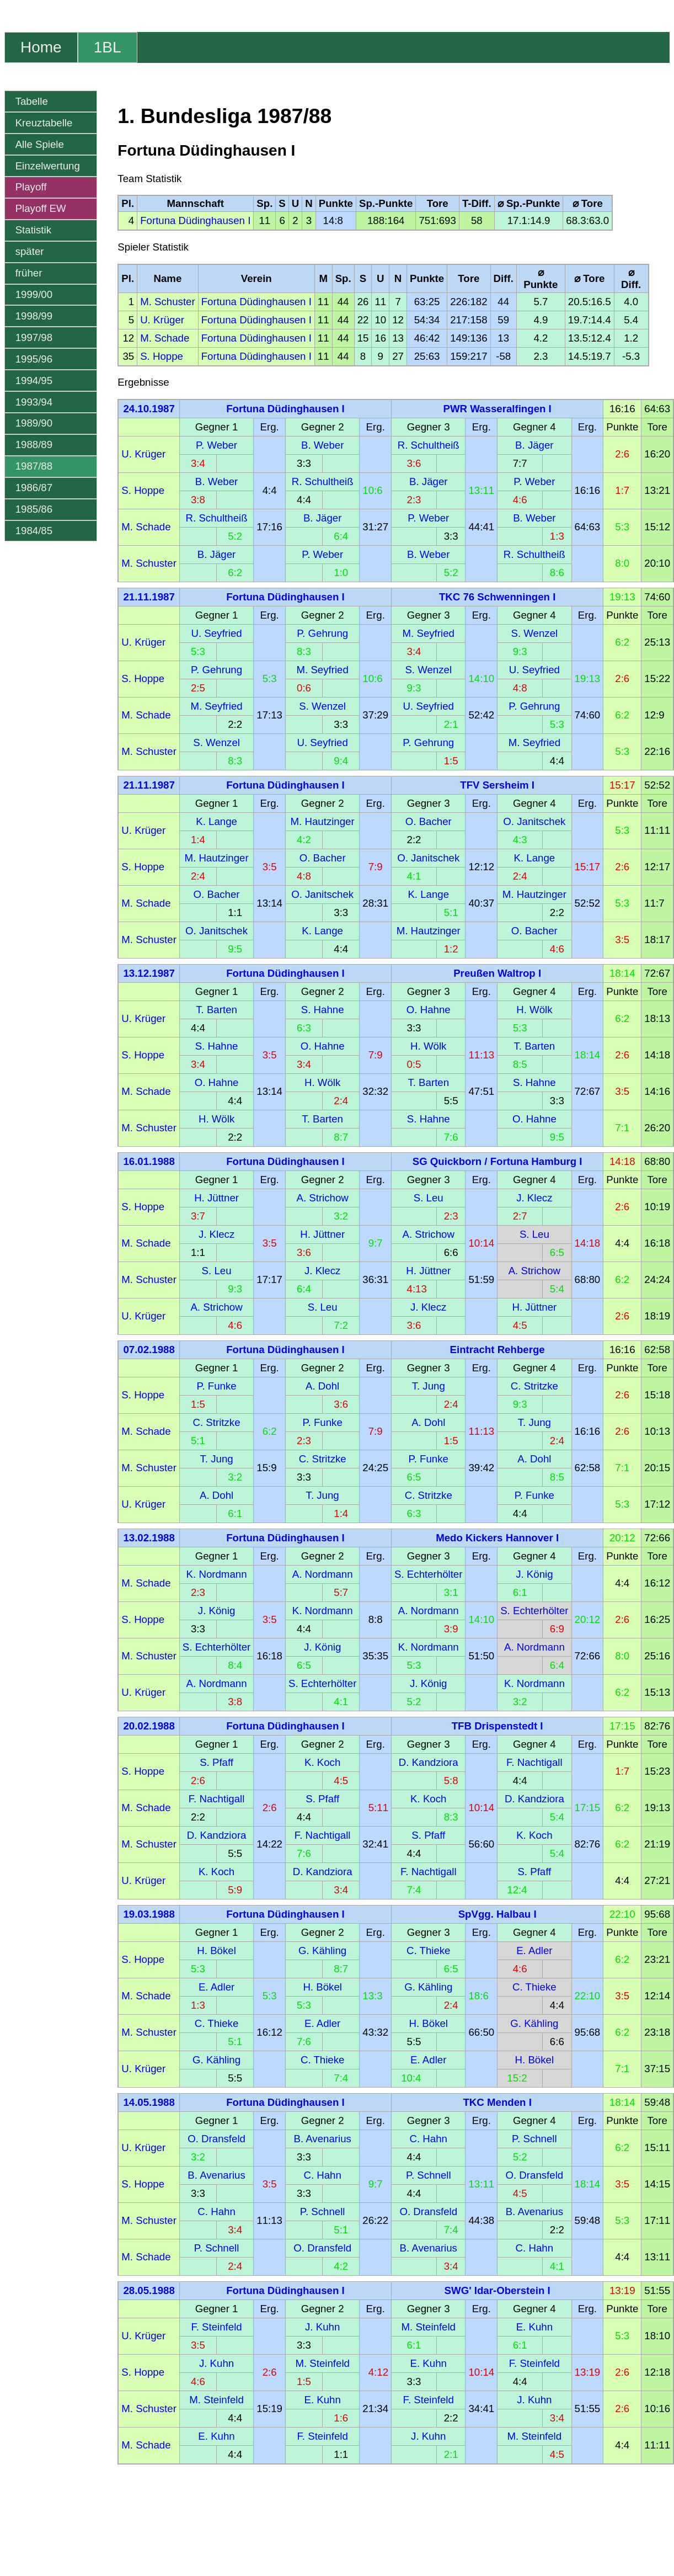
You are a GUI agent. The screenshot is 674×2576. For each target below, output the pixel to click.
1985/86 (33, 509)
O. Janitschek (534, 821)
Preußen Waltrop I (497, 973)
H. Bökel (216, 1950)
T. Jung (428, 1386)
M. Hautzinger (323, 821)
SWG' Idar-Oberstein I (497, 2290)
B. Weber (322, 445)
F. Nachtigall (534, 1762)
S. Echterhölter (428, 1574)
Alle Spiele (39, 144)
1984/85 (33, 530)
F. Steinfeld (216, 2327)
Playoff (31, 187)
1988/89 (33, 444)
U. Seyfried (216, 633)
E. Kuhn (534, 2327)
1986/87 (33, 487)
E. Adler (534, 1950)
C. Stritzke (534, 1386)
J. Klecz (534, 1198)
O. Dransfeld (216, 2138)
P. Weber (216, 445)
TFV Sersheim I (497, 785)
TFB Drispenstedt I (497, 1726)
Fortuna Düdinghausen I (195, 220)
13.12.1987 (148, 973)
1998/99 (33, 316)
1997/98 (33, 337)
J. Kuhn (322, 2327)
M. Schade (164, 338)
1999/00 (33, 294)
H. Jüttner (216, 1198)
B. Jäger (534, 445)
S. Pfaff (216, 1762)
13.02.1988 (148, 1538)
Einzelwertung (47, 166)
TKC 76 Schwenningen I (497, 597)
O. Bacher (428, 821)
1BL (107, 47)
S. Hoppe (161, 356)
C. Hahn (428, 2138)
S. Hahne (322, 1009)
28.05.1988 (148, 2290)
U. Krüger (162, 320)
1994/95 (33, 380)
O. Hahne (428, 1009)
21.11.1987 (148, 597)
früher (28, 273)
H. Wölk (534, 1009)
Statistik (33, 230)
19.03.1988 (148, 1914)
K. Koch (322, 1762)
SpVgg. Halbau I (497, 1914)
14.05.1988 (148, 2102)
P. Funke (216, 1386)
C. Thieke (428, 1950)
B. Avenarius (322, 2138)
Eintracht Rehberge (497, 1349)
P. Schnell (534, 2138)
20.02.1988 (148, 1726)
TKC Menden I (497, 2102)
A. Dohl (322, 1386)
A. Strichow (322, 1198)
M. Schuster (167, 301)
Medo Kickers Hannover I (497, 1538)
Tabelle (31, 101)
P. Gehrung (322, 633)
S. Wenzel (534, 633)
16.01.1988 (148, 1161)
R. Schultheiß (428, 445)
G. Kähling (322, 1950)
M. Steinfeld (428, 2327)
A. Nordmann (322, 1574)
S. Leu (428, 1198)
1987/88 (33, 466)
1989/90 (33, 423)
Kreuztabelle (44, 123)
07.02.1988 (148, 1349)
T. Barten (216, 1009)
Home (41, 47)
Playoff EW (40, 208)
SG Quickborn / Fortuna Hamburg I (497, 1161)
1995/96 (33, 359)
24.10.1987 (148, 408)
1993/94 (33, 402)
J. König (534, 1574)
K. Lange (216, 821)
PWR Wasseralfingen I (497, 408)
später (29, 251)
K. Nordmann (216, 1574)
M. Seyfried (428, 633)
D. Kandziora (428, 1762)
